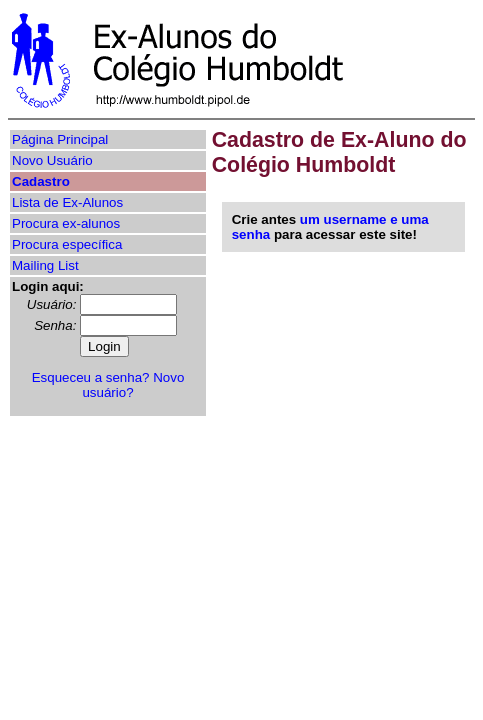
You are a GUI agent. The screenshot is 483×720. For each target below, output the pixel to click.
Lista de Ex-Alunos (67, 202)
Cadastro (41, 181)
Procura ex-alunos (66, 223)
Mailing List (45, 265)
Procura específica (67, 244)
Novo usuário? (133, 385)
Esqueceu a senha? (91, 377)
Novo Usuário (52, 160)
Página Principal (60, 139)
